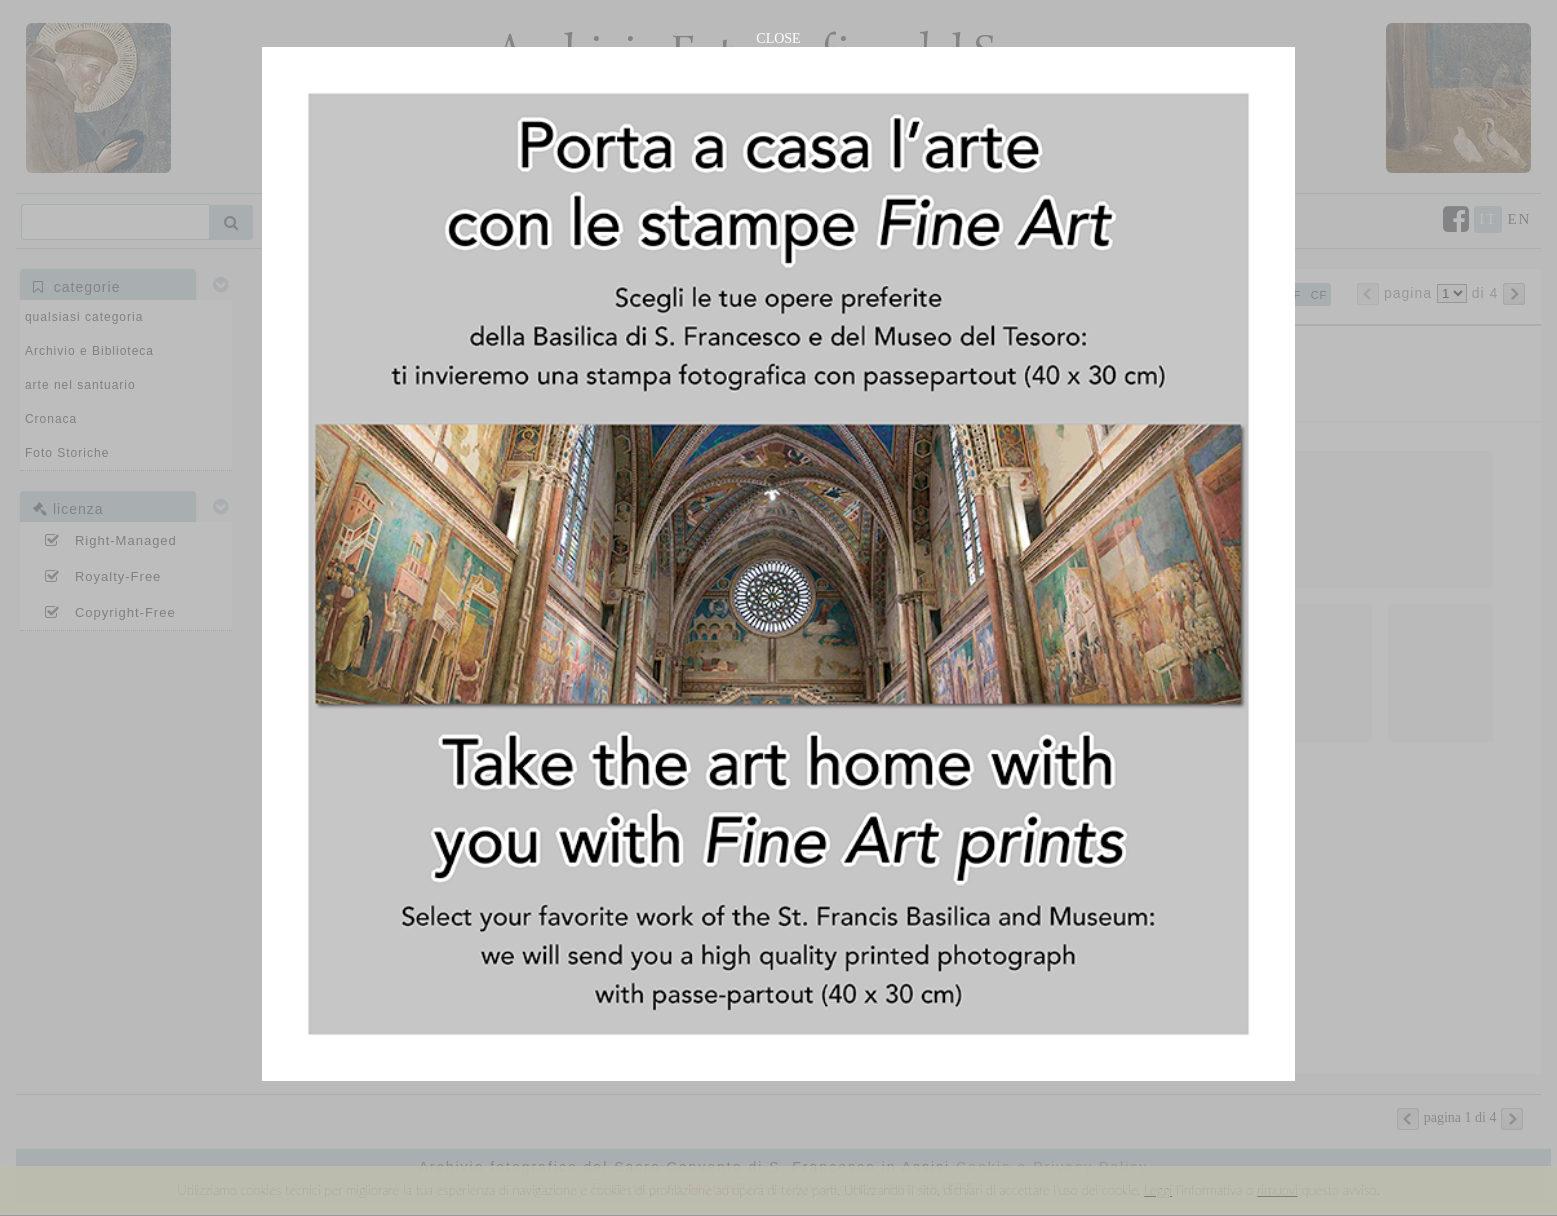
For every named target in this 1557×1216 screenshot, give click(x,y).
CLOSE (778, 38)
